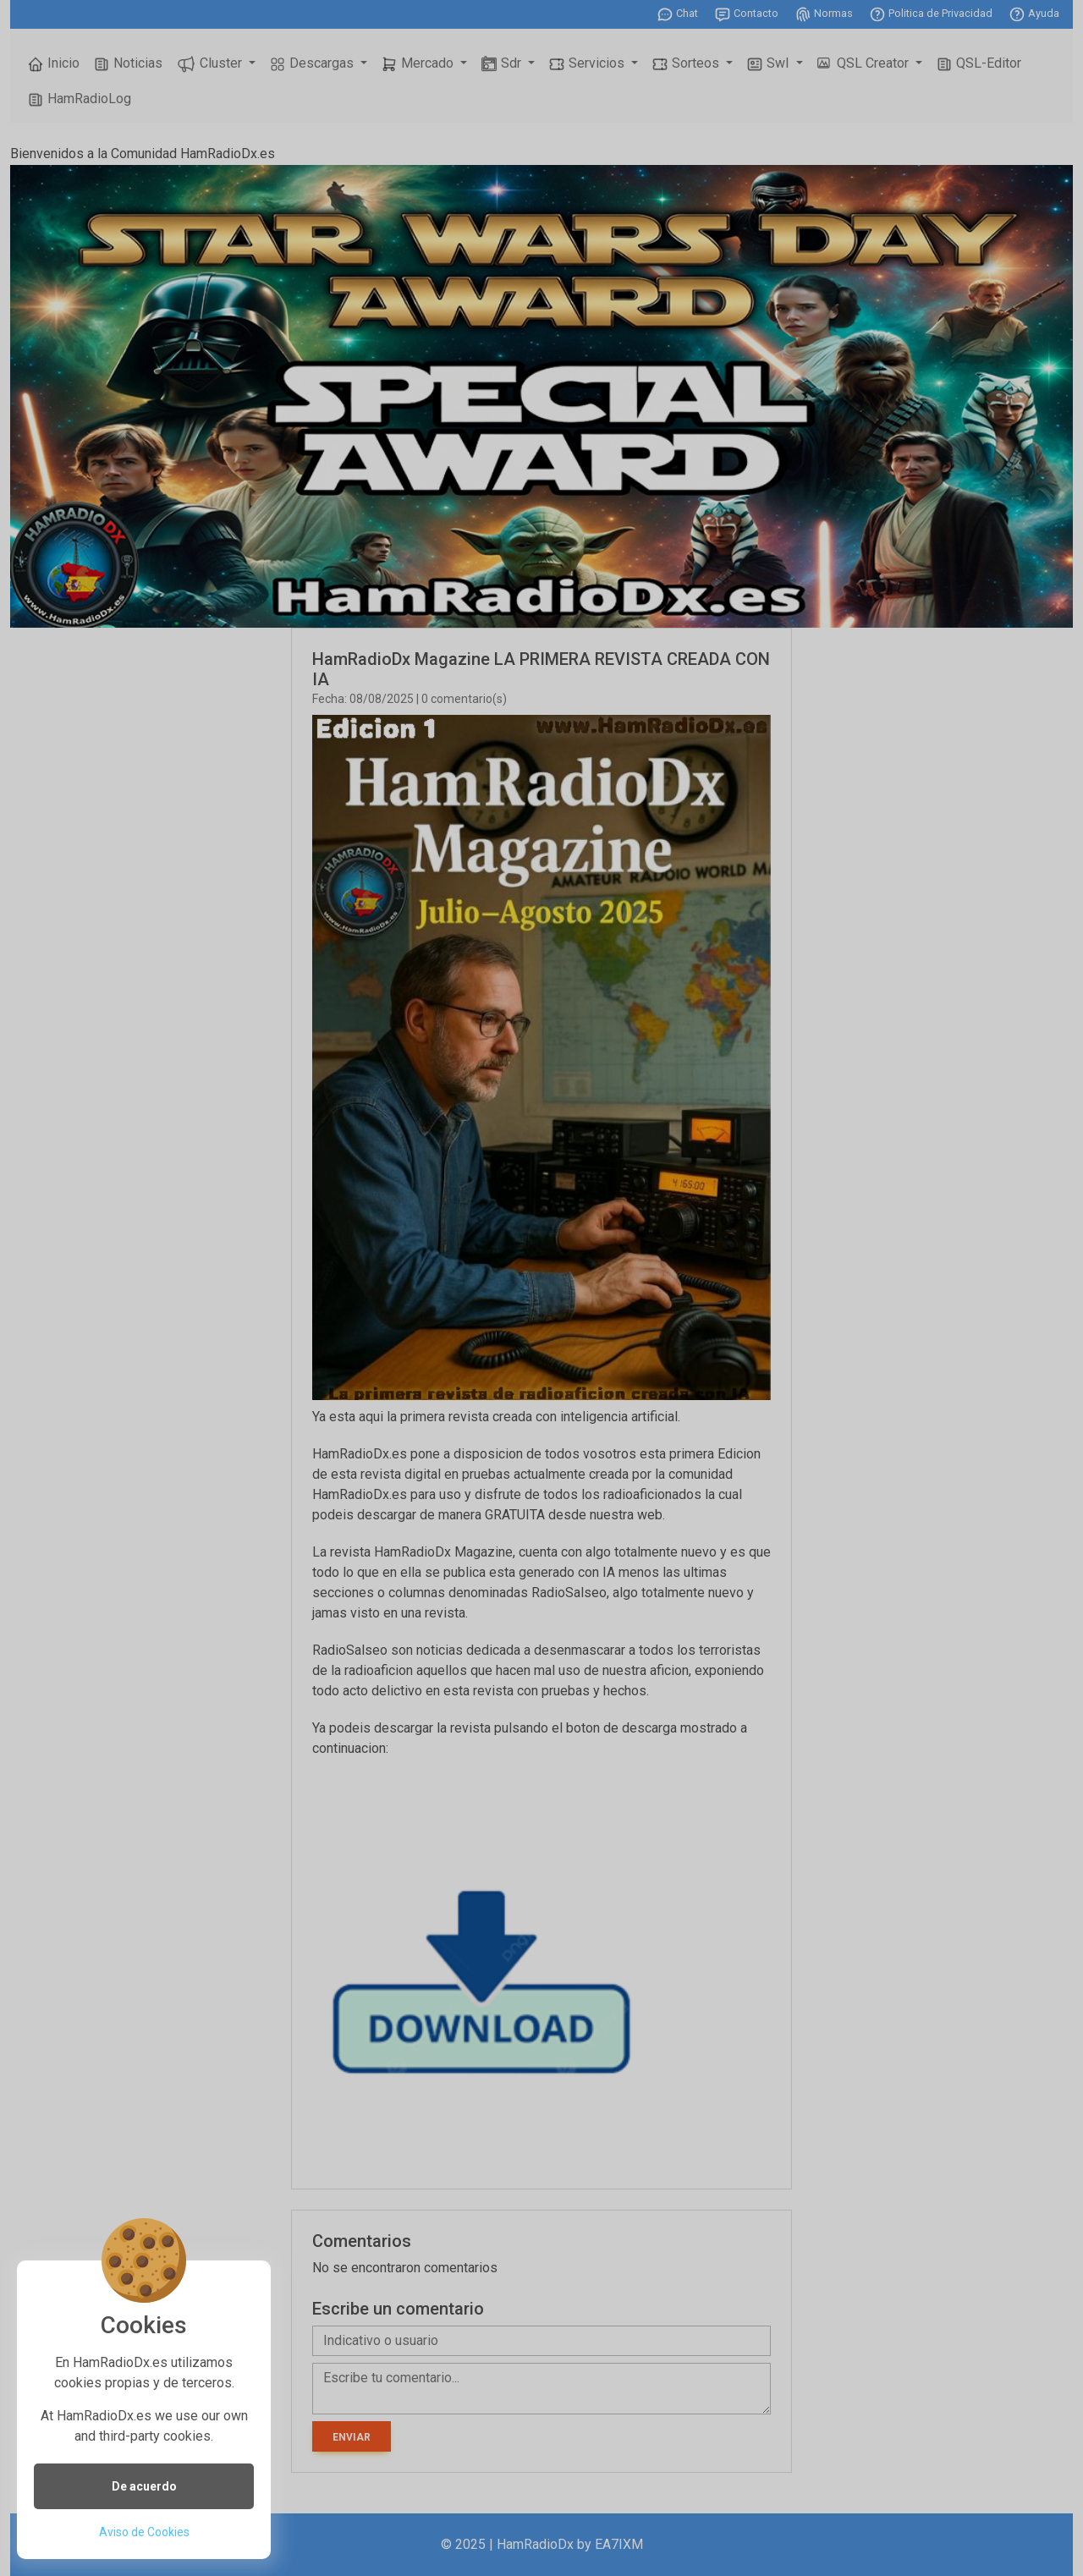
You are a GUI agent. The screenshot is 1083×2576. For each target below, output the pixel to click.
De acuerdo (144, 2486)
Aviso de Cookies (144, 2532)
